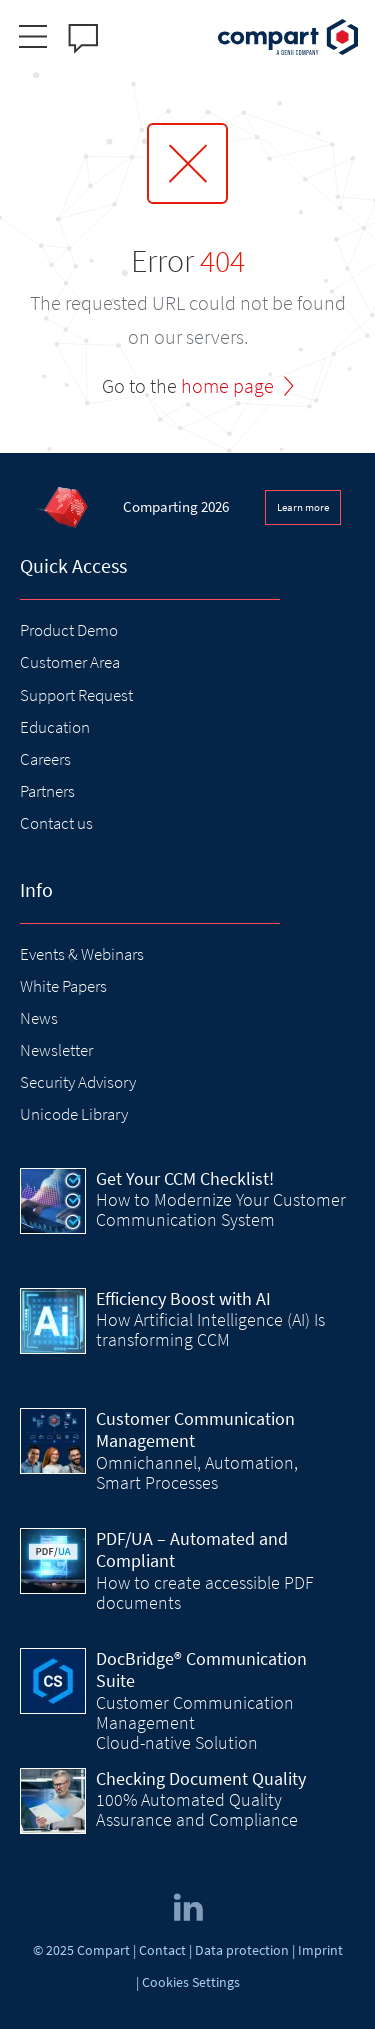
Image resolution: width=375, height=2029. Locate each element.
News (39, 1018)
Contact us (56, 823)
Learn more (303, 507)
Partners (47, 791)
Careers (45, 759)
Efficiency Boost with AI (183, 1298)
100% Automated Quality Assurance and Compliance (197, 1809)
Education (55, 727)
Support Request (76, 695)
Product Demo (69, 630)
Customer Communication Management (195, 1430)
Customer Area (70, 662)
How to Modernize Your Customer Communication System (221, 1209)
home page (227, 385)
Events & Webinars (82, 954)
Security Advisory (78, 1082)
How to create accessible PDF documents (205, 1592)
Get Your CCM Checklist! (185, 1178)
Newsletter (56, 1050)
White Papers (63, 986)
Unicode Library (74, 1114)
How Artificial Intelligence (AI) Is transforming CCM (210, 1329)
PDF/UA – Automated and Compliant (192, 1550)
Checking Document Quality (201, 1778)
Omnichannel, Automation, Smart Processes (197, 1472)
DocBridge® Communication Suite (201, 1670)
